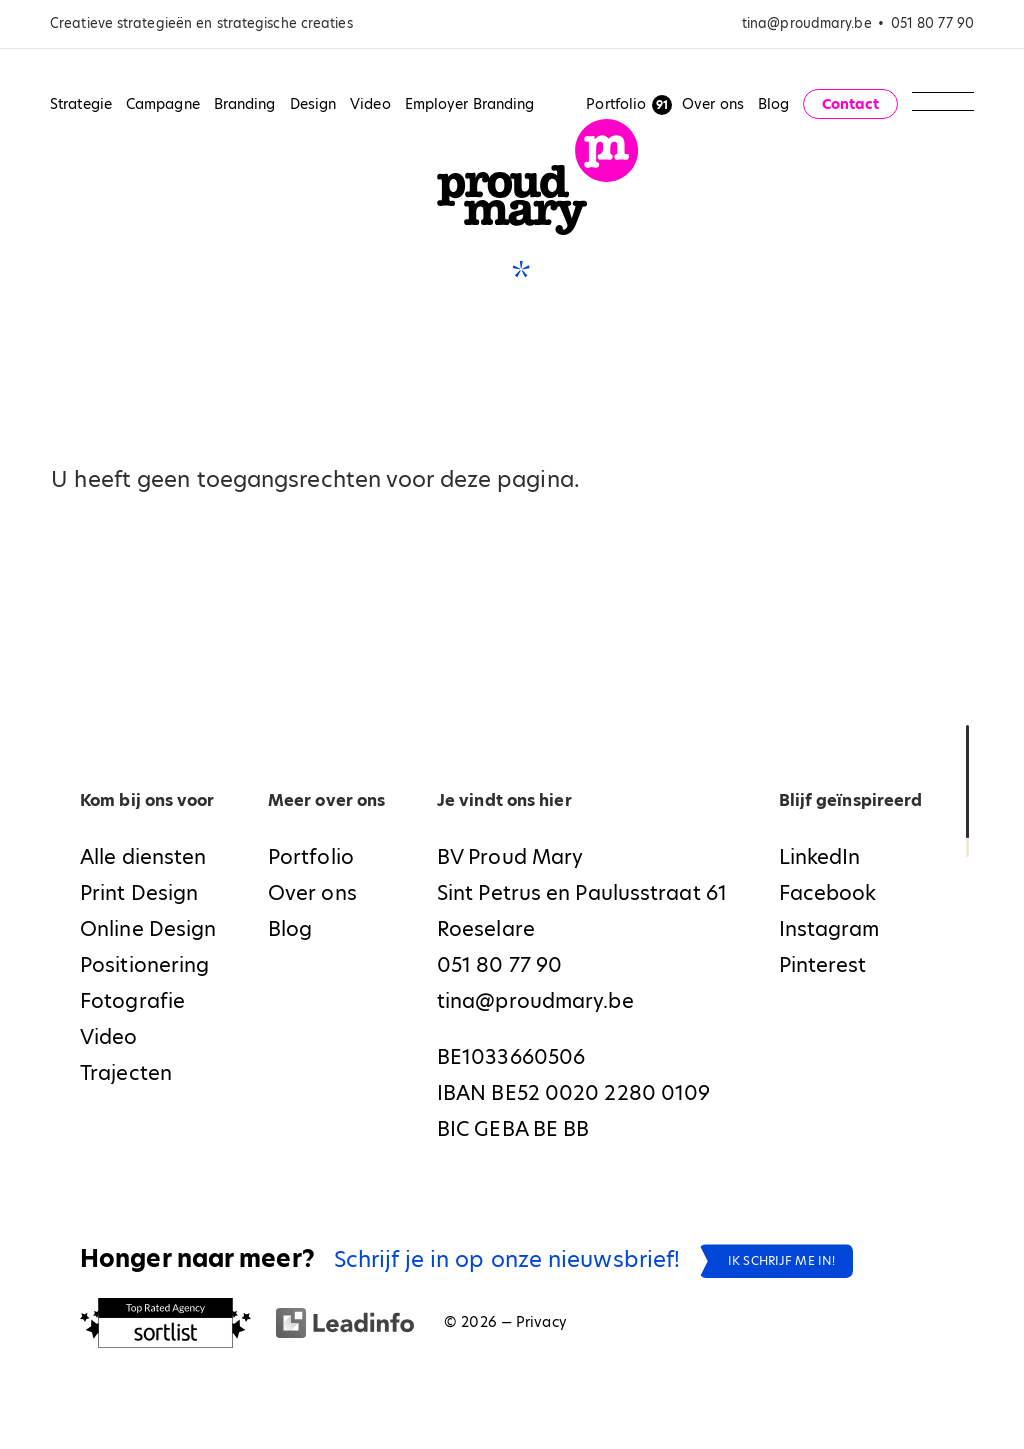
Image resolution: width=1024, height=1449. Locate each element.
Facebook (828, 893)
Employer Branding (470, 104)
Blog (773, 104)
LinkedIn (820, 857)
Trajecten (126, 1073)
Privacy (541, 1322)
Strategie (81, 104)
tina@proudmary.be (807, 23)
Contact (851, 104)
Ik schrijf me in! (781, 1260)
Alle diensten (143, 857)
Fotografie (132, 1001)
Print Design (139, 893)
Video (370, 104)
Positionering (144, 965)
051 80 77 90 (932, 23)
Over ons (713, 104)
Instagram (829, 929)
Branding (245, 104)
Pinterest (823, 965)
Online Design (148, 929)
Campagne (163, 104)
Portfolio (616, 104)
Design (313, 104)
